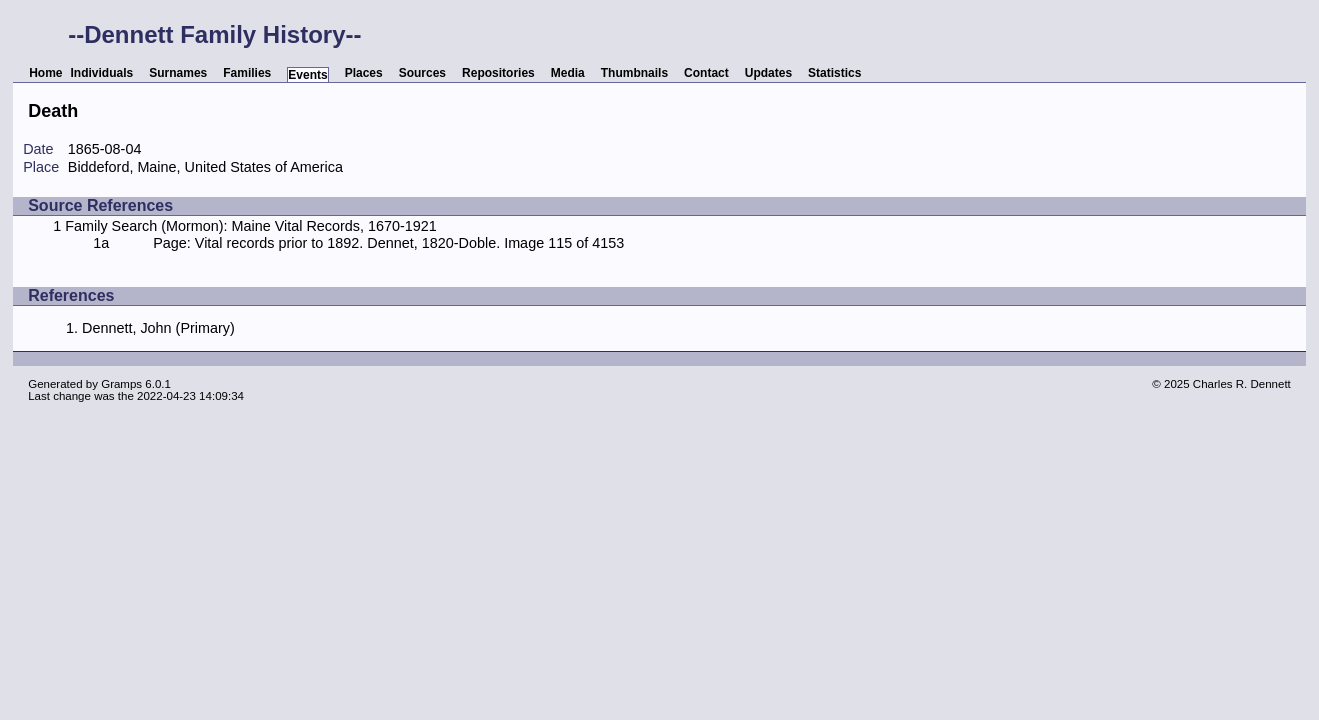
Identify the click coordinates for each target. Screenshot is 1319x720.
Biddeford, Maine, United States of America (205, 167)
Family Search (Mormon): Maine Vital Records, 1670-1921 (251, 226)
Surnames (178, 73)
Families (247, 73)
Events (307, 75)
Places (364, 73)
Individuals (102, 73)
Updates (768, 73)
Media (568, 73)
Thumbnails (634, 73)
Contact (706, 73)
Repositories (498, 73)
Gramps (121, 384)
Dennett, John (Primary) (158, 328)
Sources (422, 73)
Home (45, 73)
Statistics (834, 73)
